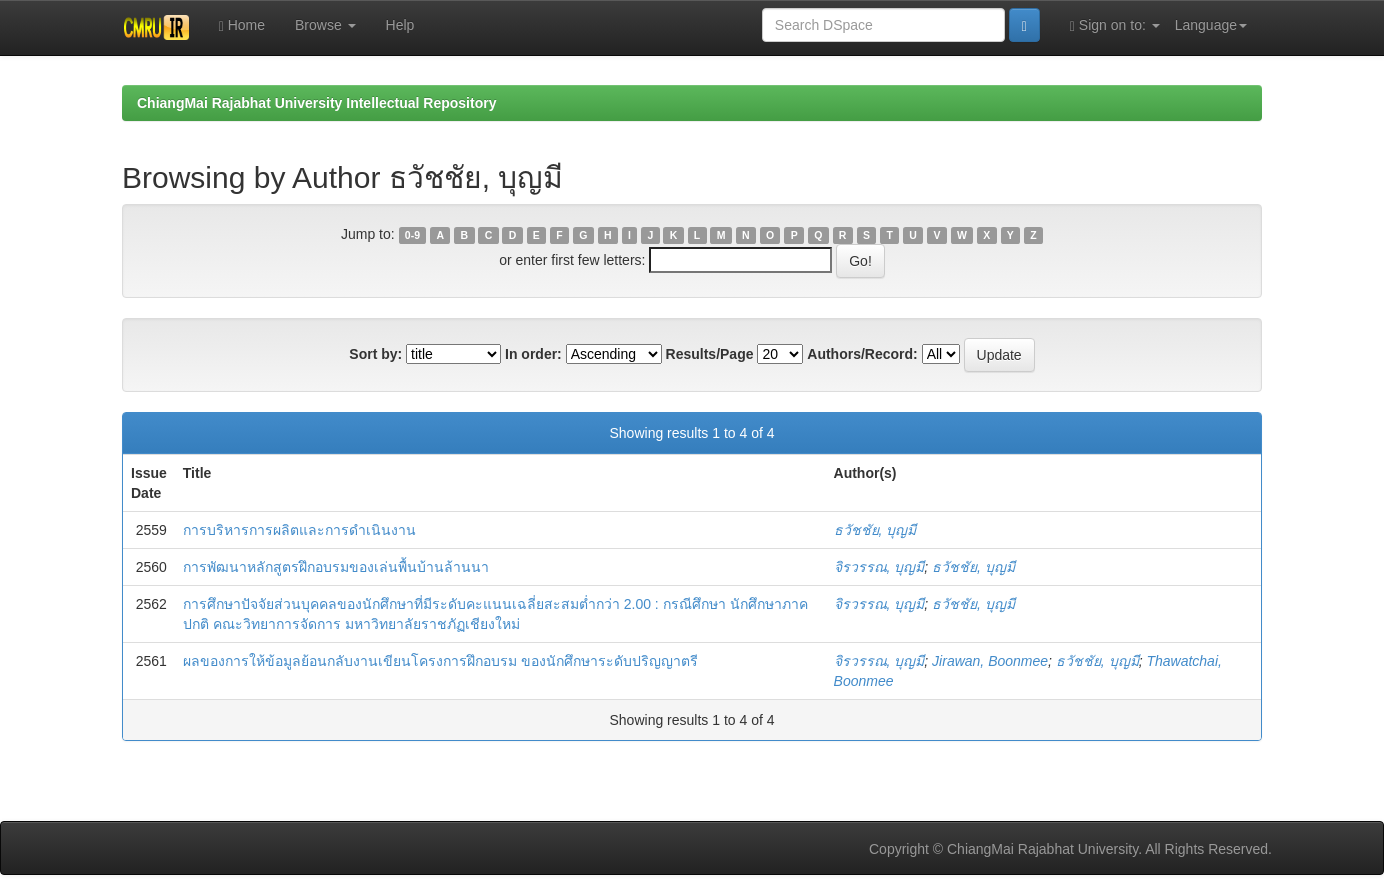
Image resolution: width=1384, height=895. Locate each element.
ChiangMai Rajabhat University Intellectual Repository (316, 103)
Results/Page (710, 354)
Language (1211, 25)
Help (400, 25)
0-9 (412, 235)
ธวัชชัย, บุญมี (875, 530)
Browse (325, 25)
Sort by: (375, 354)
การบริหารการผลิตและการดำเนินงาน (299, 530)
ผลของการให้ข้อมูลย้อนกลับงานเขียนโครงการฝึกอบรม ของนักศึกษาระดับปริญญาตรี (440, 661)
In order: (533, 354)
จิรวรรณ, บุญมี (879, 567)
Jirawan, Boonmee (990, 661)
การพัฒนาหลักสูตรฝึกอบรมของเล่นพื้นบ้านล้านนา (336, 567)
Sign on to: (1115, 25)
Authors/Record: (862, 354)
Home (242, 25)
